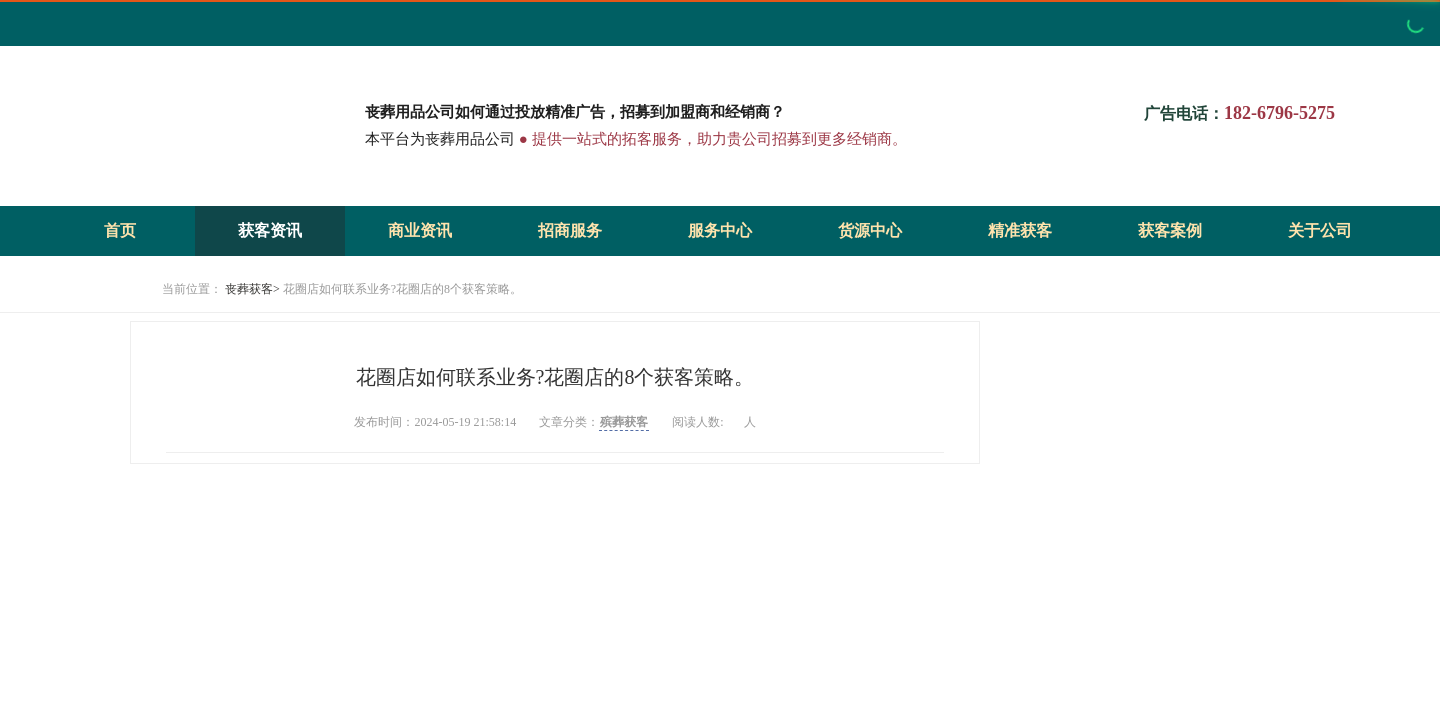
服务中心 (720, 230)
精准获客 (1020, 230)
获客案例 (1170, 230)
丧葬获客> (252, 289)
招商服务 (570, 230)
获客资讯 (270, 230)
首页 (120, 230)
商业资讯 (420, 230)
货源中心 (870, 230)
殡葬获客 (624, 422)
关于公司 (1320, 230)
